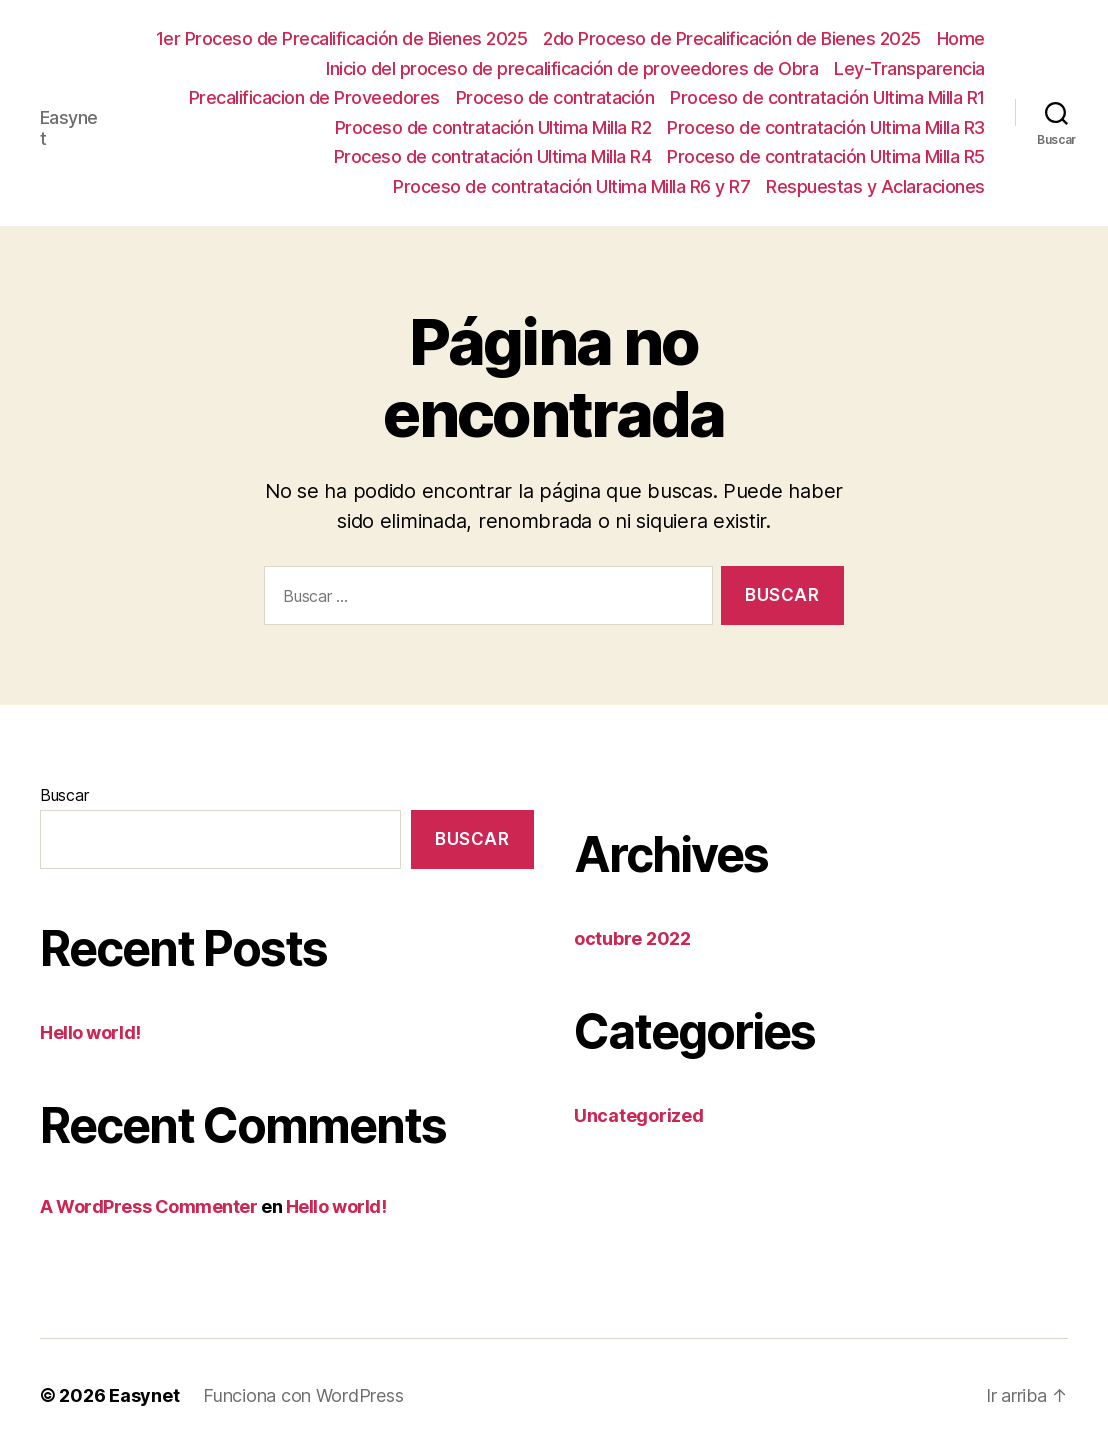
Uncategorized (639, 1115)
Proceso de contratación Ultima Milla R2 (493, 127)
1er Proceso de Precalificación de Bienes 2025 (342, 38)
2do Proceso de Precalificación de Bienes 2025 (732, 38)
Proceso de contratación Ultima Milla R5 (826, 156)
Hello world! (90, 1032)
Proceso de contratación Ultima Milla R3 (826, 127)
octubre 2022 (632, 938)
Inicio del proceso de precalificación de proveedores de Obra (572, 68)
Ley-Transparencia (909, 68)
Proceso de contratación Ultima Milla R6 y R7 (571, 186)
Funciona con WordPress (303, 1395)
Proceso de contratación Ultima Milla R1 (827, 97)
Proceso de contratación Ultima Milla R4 (493, 156)
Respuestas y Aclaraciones (875, 186)
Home (961, 38)
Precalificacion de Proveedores (314, 97)
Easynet (144, 1395)
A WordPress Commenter (149, 1206)
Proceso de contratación (555, 97)
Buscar (64, 795)
